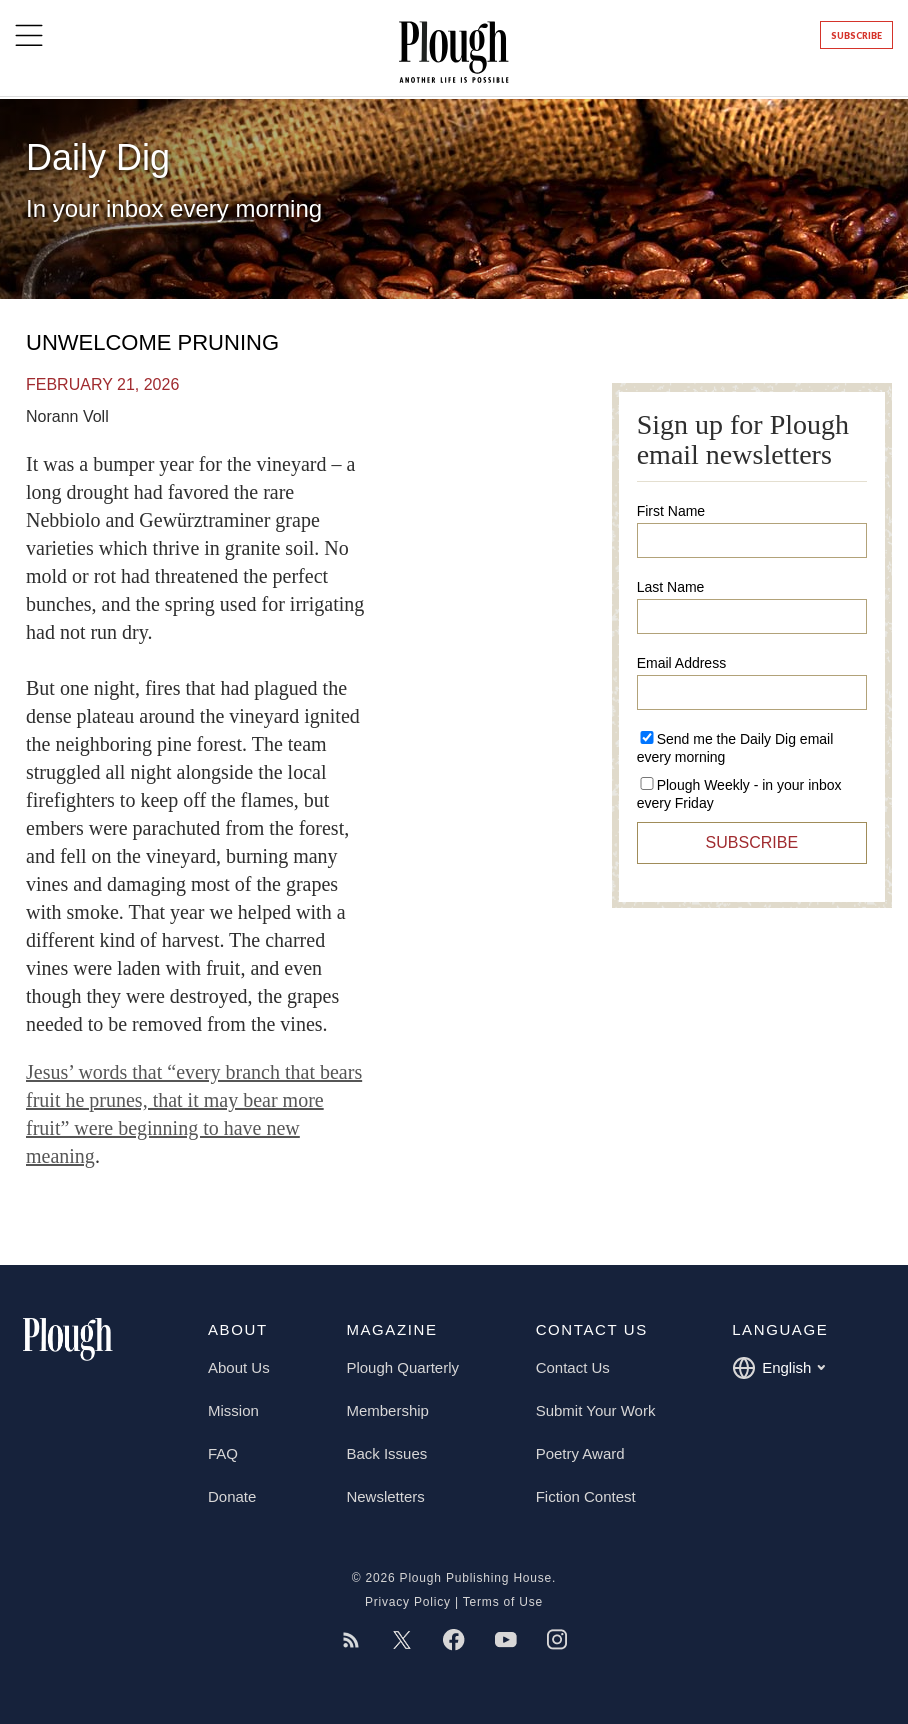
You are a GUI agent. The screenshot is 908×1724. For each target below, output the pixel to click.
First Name (671, 511)
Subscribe (856, 35)
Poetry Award (580, 1453)
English (778, 1368)
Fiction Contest (586, 1496)
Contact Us (573, 1367)
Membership (387, 1410)
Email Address (681, 663)
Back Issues (386, 1453)
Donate (232, 1496)
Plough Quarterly (402, 1367)
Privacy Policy (408, 1602)
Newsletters (385, 1496)
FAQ (223, 1453)
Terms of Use (503, 1602)
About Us (239, 1367)
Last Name (671, 587)
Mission (233, 1410)
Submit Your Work (596, 1410)
